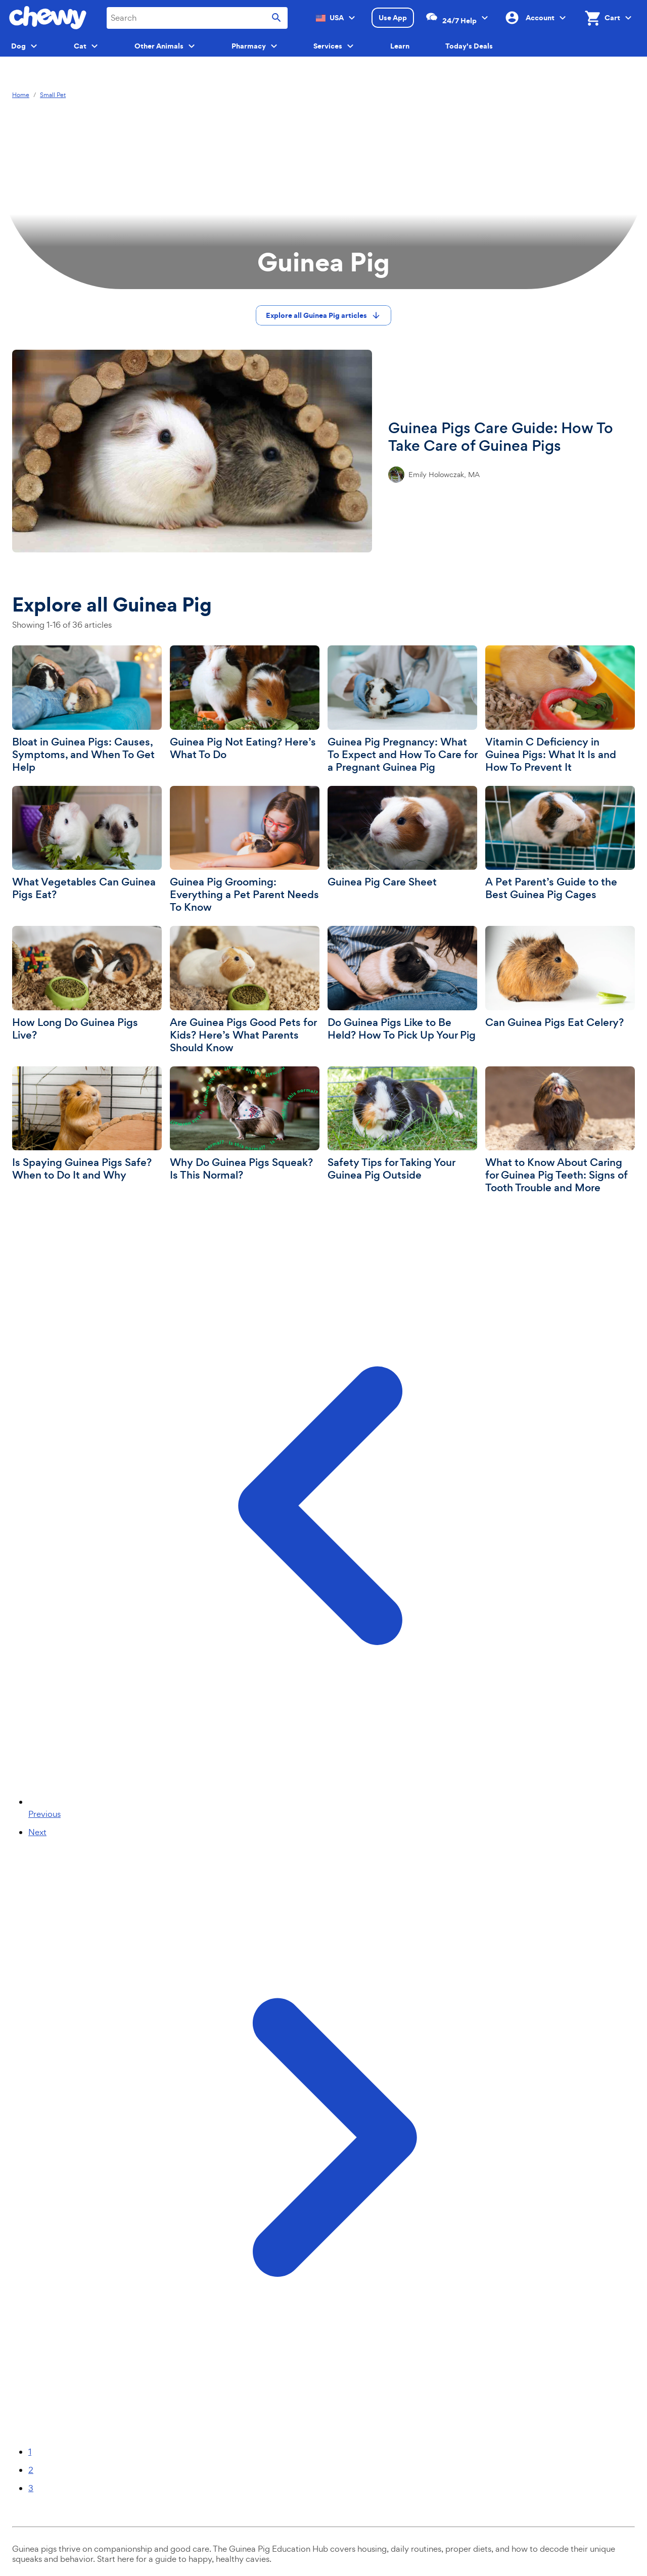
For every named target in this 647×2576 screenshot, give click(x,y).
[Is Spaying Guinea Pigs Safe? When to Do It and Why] (87, 1124)
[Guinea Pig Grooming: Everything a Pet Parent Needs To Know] (244, 850)
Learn (399, 46)
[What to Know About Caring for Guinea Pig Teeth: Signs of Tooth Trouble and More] (560, 1130)
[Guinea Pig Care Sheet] (402, 837)
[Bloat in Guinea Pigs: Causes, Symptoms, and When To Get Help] (87, 709)
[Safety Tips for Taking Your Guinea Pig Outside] (402, 1124)
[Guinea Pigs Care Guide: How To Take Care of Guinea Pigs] (323, 451)
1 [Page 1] (29, 2451)
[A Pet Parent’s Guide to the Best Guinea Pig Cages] (560, 844)
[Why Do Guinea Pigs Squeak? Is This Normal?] (244, 1124)
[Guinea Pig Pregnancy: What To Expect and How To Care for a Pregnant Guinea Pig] (402, 709)
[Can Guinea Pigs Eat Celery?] (560, 977)
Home (20, 95)
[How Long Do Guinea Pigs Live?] (87, 984)
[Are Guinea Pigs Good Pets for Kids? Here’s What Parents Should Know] (244, 990)
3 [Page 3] (30, 2488)
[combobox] (197, 18)
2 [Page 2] (30, 2469)
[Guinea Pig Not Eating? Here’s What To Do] (244, 703)
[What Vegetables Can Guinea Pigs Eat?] (87, 844)
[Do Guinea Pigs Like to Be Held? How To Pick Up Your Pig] (402, 984)
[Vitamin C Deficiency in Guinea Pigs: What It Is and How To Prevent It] (560, 709)
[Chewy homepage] (48, 17)
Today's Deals (469, 46)
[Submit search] (276, 18)
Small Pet (53, 95)
